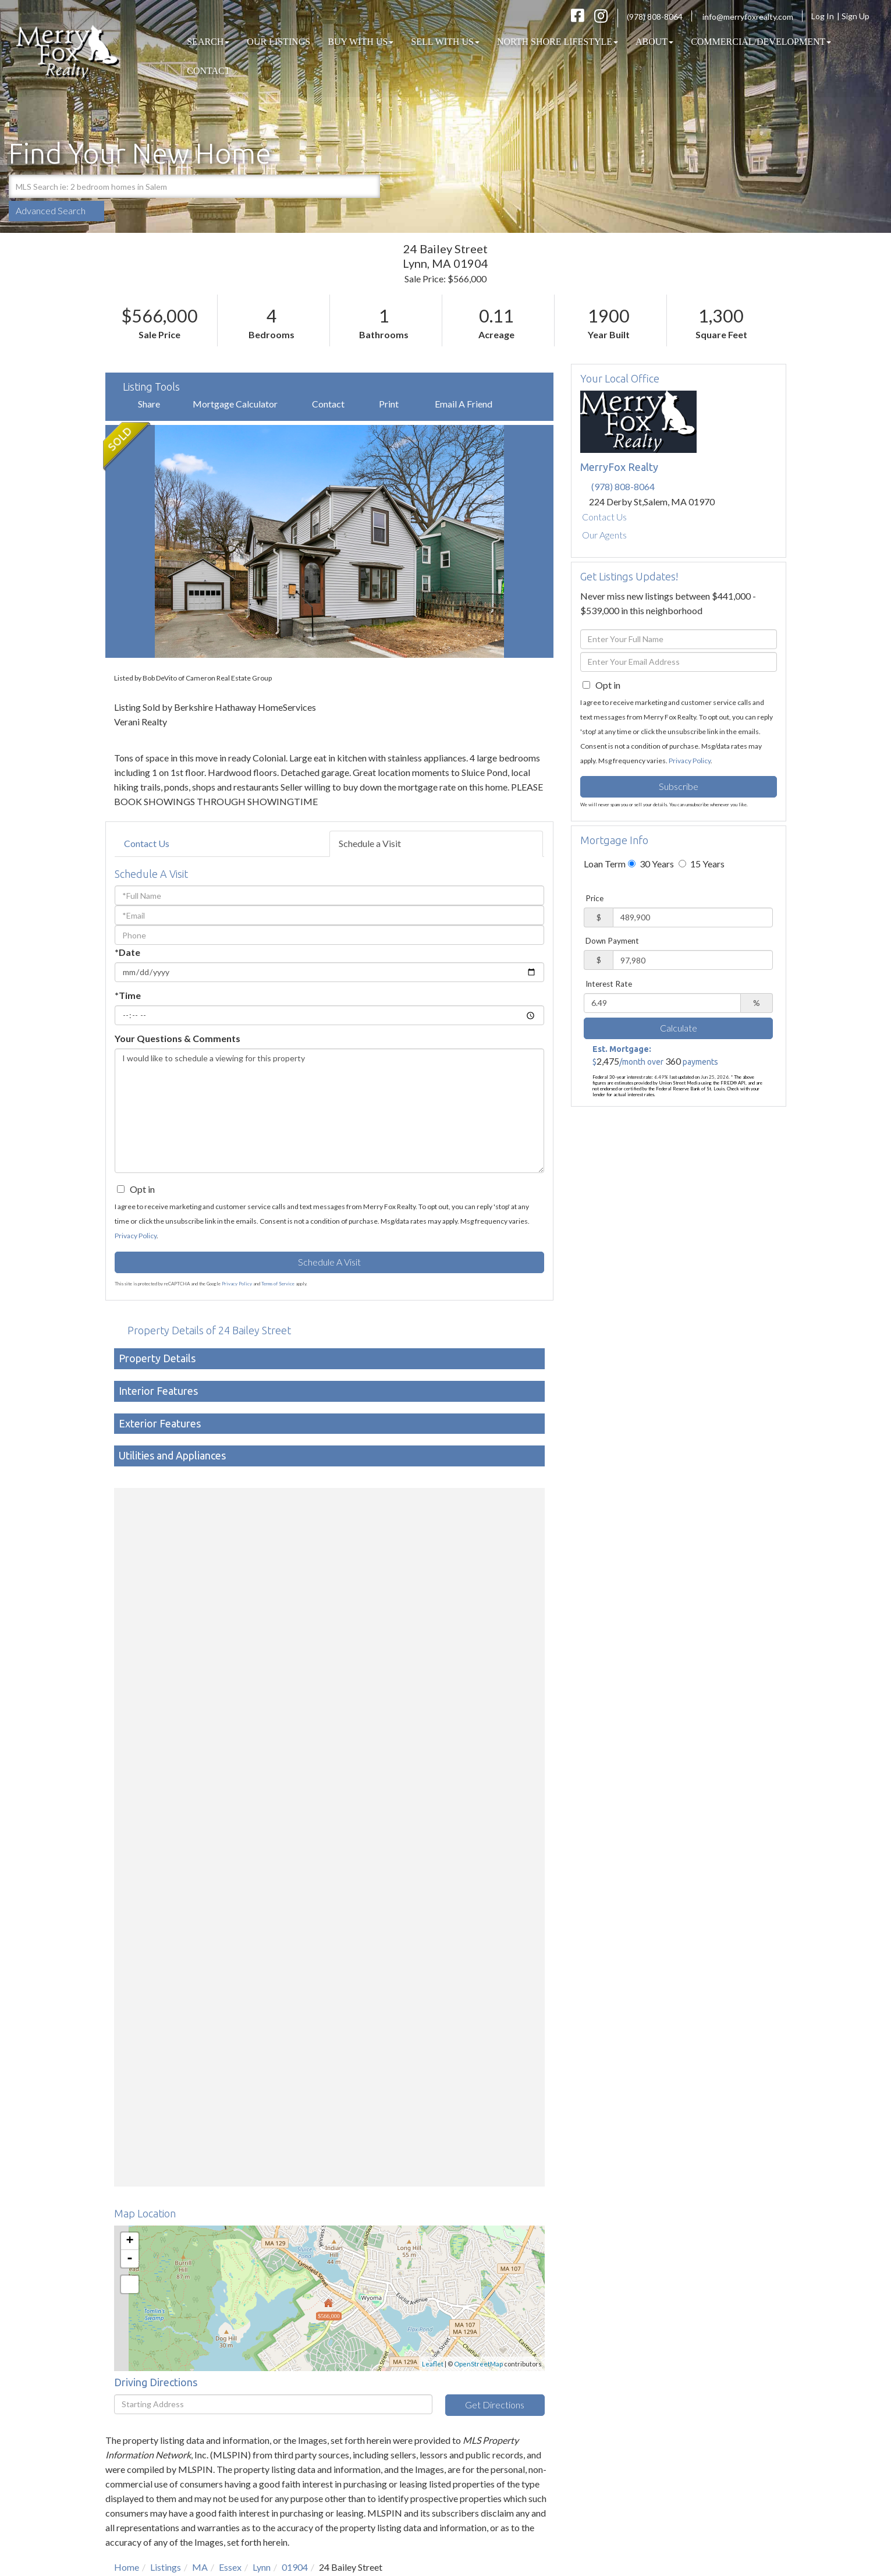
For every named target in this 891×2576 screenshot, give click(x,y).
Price (594, 898)
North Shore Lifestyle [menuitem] (557, 42)
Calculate (678, 1027)
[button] (368, 186)
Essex (230, 2567)
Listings (165, 2567)
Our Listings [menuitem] (278, 42)
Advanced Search (51, 210)
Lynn (262, 2567)
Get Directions (494, 2404)
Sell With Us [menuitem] (445, 42)
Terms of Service (277, 1284)
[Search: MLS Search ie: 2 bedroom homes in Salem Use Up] (182, 186)
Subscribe (678, 786)
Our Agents (604, 534)
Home (126, 2567)
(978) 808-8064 (655, 17)
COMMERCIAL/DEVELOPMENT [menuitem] (761, 42)
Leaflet (432, 2364)
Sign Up (859, 16)
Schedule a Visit (370, 843)
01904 (295, 2567)
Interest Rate (608, 983)
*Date (127, 952)
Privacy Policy (136, 1235)
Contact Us (146, 843)
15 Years (702, 863)
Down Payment (612, 940)
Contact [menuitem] (208, 71)
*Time (128, 995)
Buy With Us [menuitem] (360, 42)
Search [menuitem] (208, 42)
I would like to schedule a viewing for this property (329, 1110)
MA (200, 2567)
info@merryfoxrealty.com (747, 17)
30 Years (651, 863)
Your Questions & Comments (177, 1038)
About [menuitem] (654, 42)
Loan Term (605, 863)
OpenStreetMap (478, 2364)
